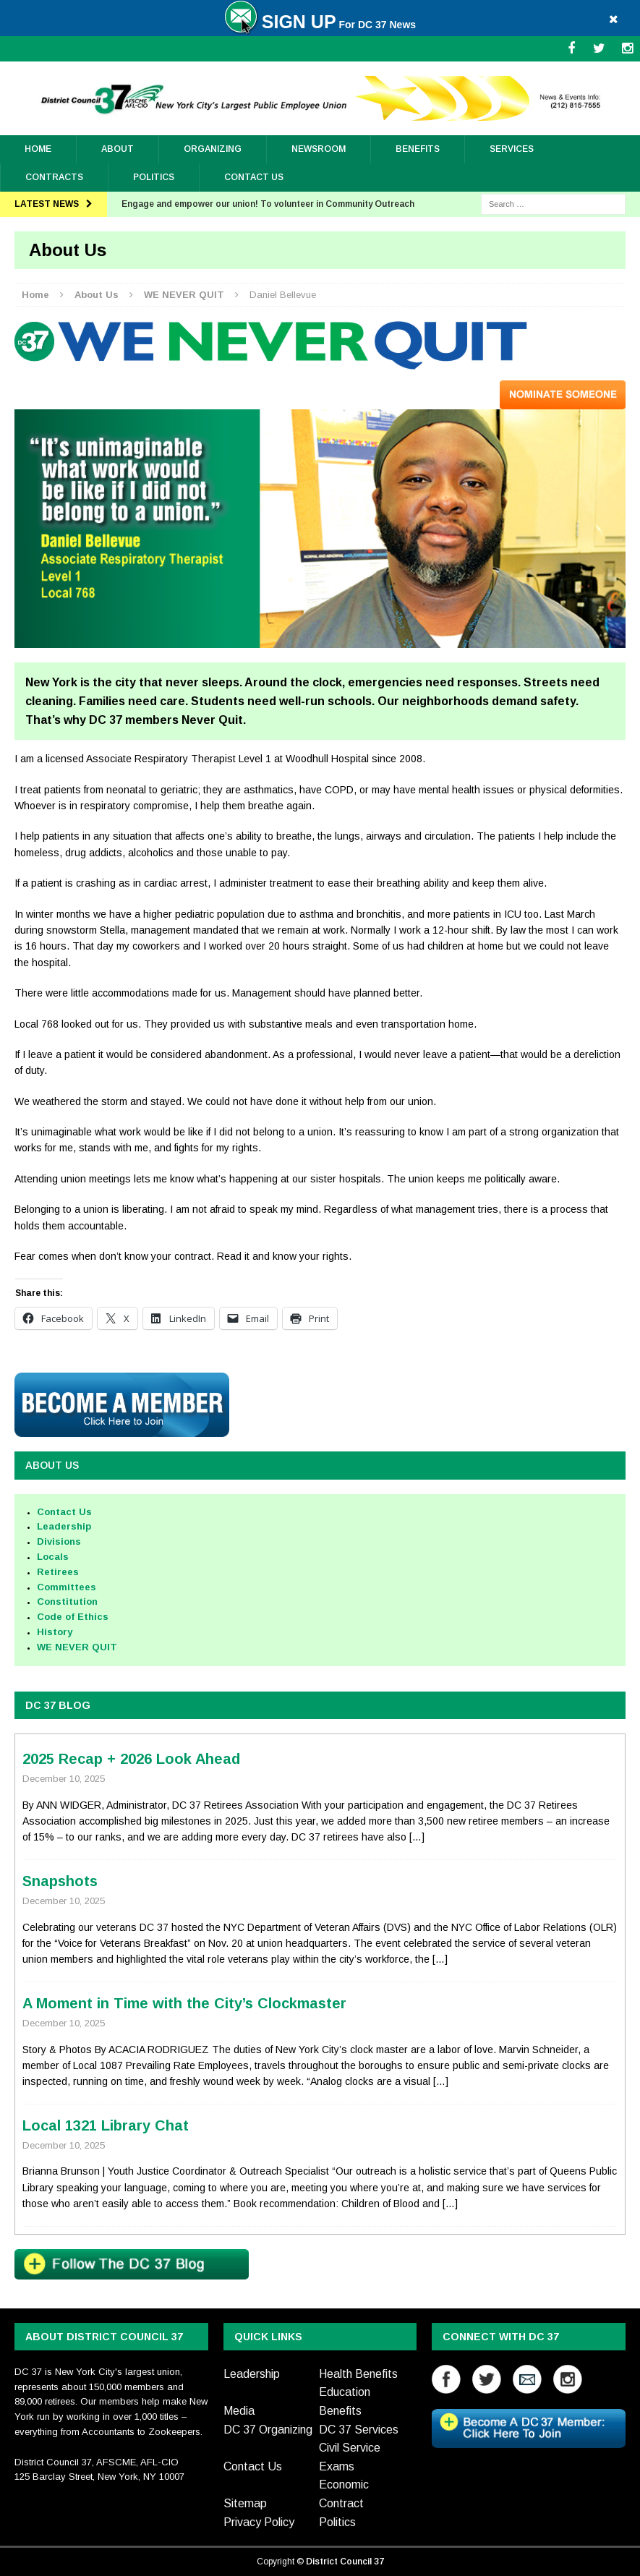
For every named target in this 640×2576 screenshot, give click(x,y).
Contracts (54, 177)
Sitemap (245, 2503)
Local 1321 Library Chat (105, 2125)
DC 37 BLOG (57, 1705)
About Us (52, 1465)
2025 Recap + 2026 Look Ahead (131, 1759)
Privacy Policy (258, 2522)
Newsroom (318, 149)
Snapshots (60, 1881)
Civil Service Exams (349, 2457)
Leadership (251, 2374)
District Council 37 (345, 2561)
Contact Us (253, 177)
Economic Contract (344, 2493)
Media (239, 2411)
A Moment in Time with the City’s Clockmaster (184, 2003)
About (117, 149)
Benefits (418, 149)
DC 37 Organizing (267, 2429)
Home (38, 149)
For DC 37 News (320, 24)
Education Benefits (344, 2401)
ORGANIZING (213, 149)
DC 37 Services (358, 2429)
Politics (153, 177)
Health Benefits (358, 2374)
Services (512, 149)
